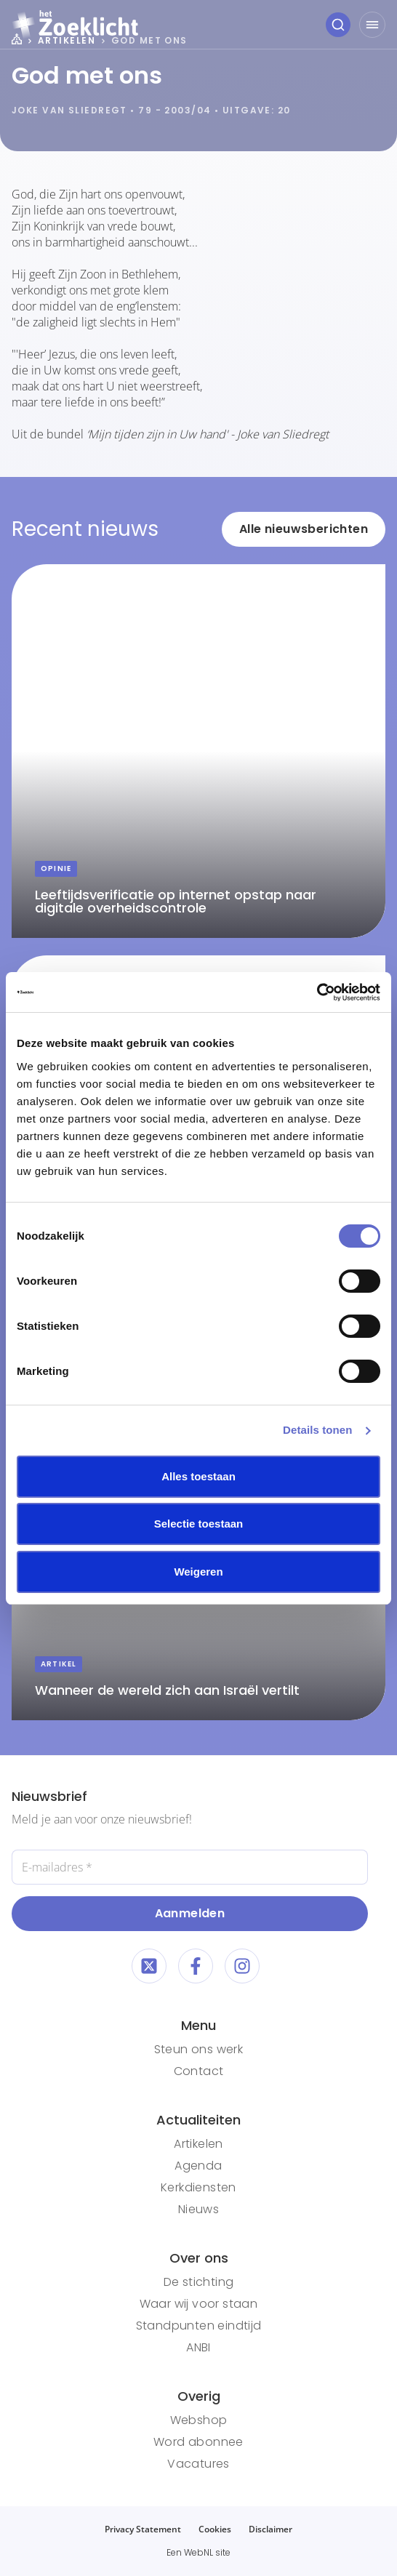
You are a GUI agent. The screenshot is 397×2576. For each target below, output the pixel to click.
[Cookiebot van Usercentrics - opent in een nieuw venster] (316, 992)
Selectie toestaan (199, 1523)
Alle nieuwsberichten (303, 529)
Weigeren (198, 1571)
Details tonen (317, 1430)
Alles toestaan (198, 1476)
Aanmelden (190, 1913)
